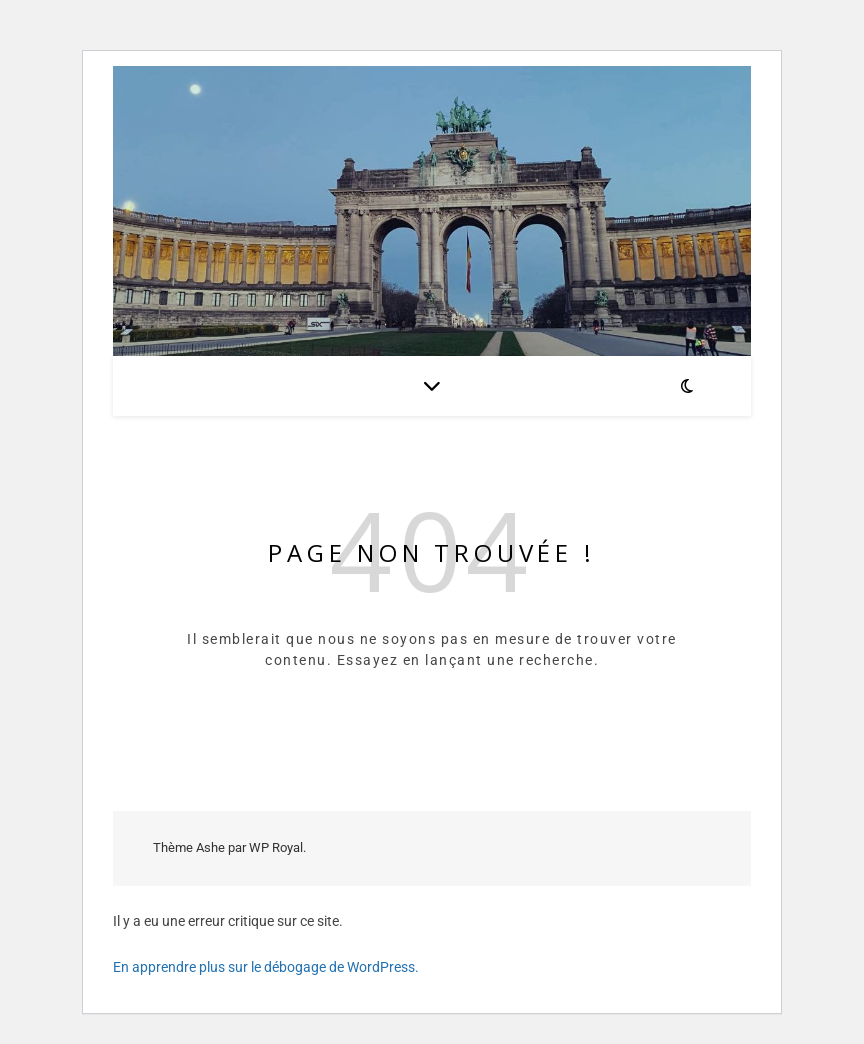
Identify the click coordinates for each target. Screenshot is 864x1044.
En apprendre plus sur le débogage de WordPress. (266, 967)
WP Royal (276, 847)
